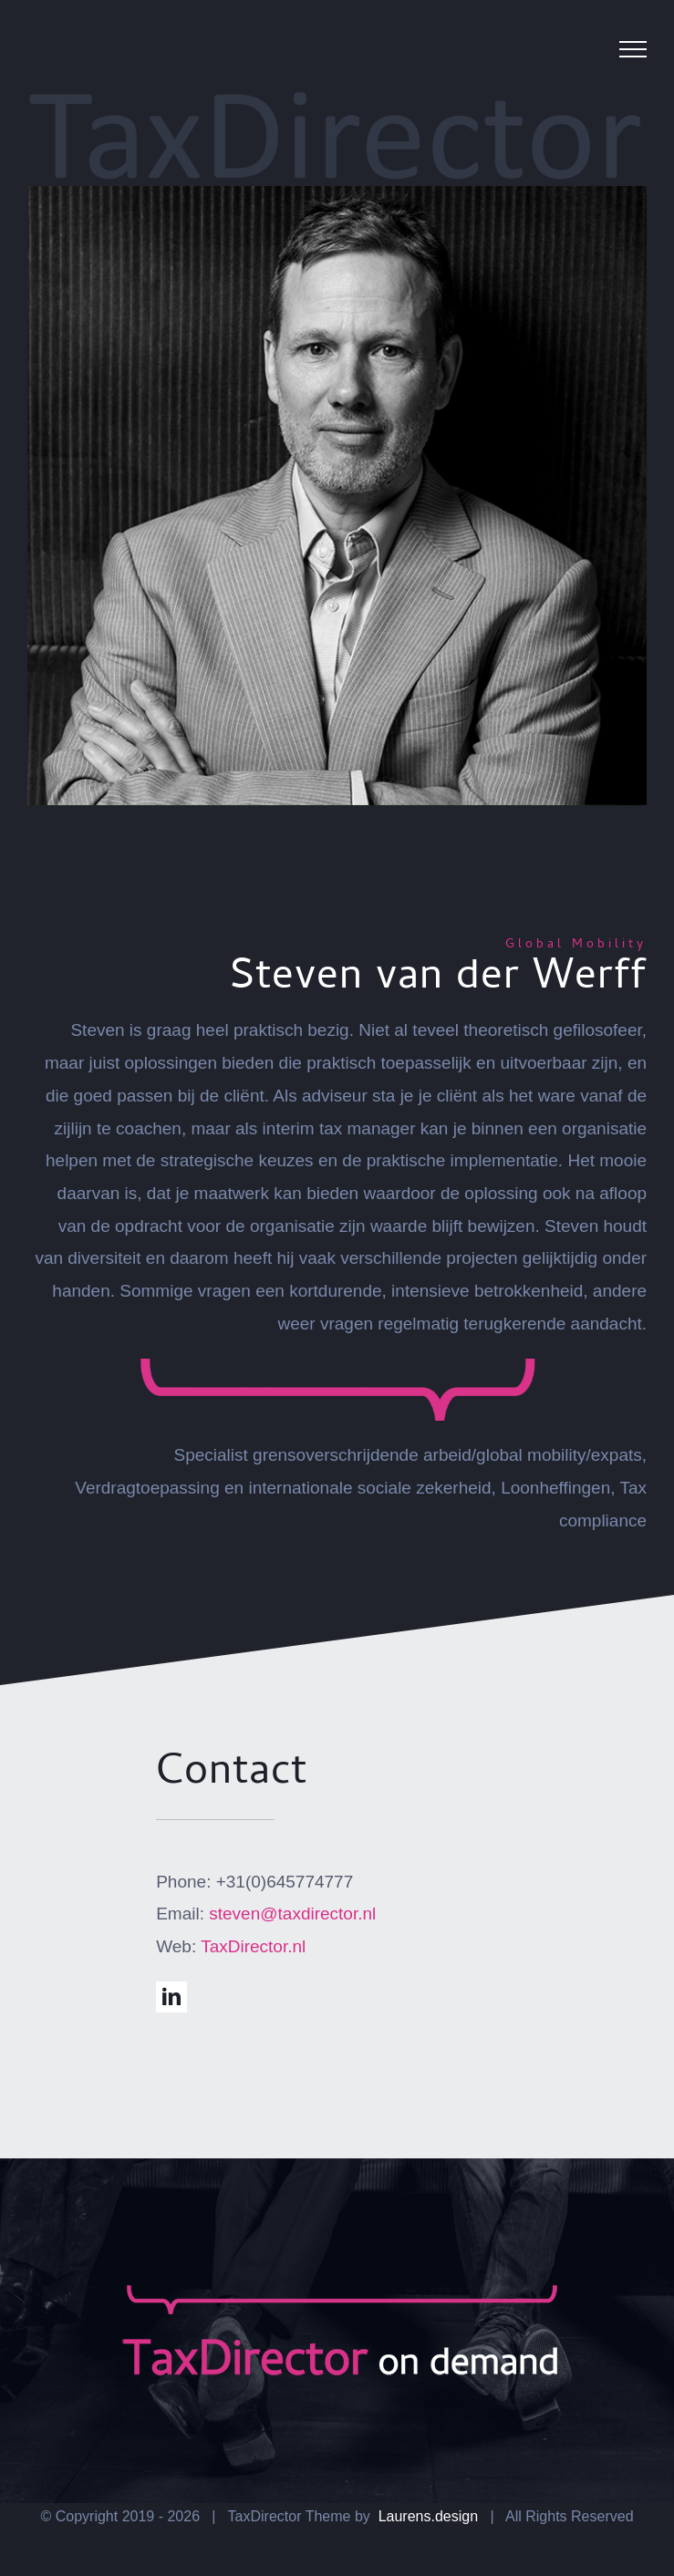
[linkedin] (171, 1996)
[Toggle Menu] (633, 49)
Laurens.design (426, 2516)
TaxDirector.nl (253, 1946)
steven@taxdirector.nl (292, 1913)
